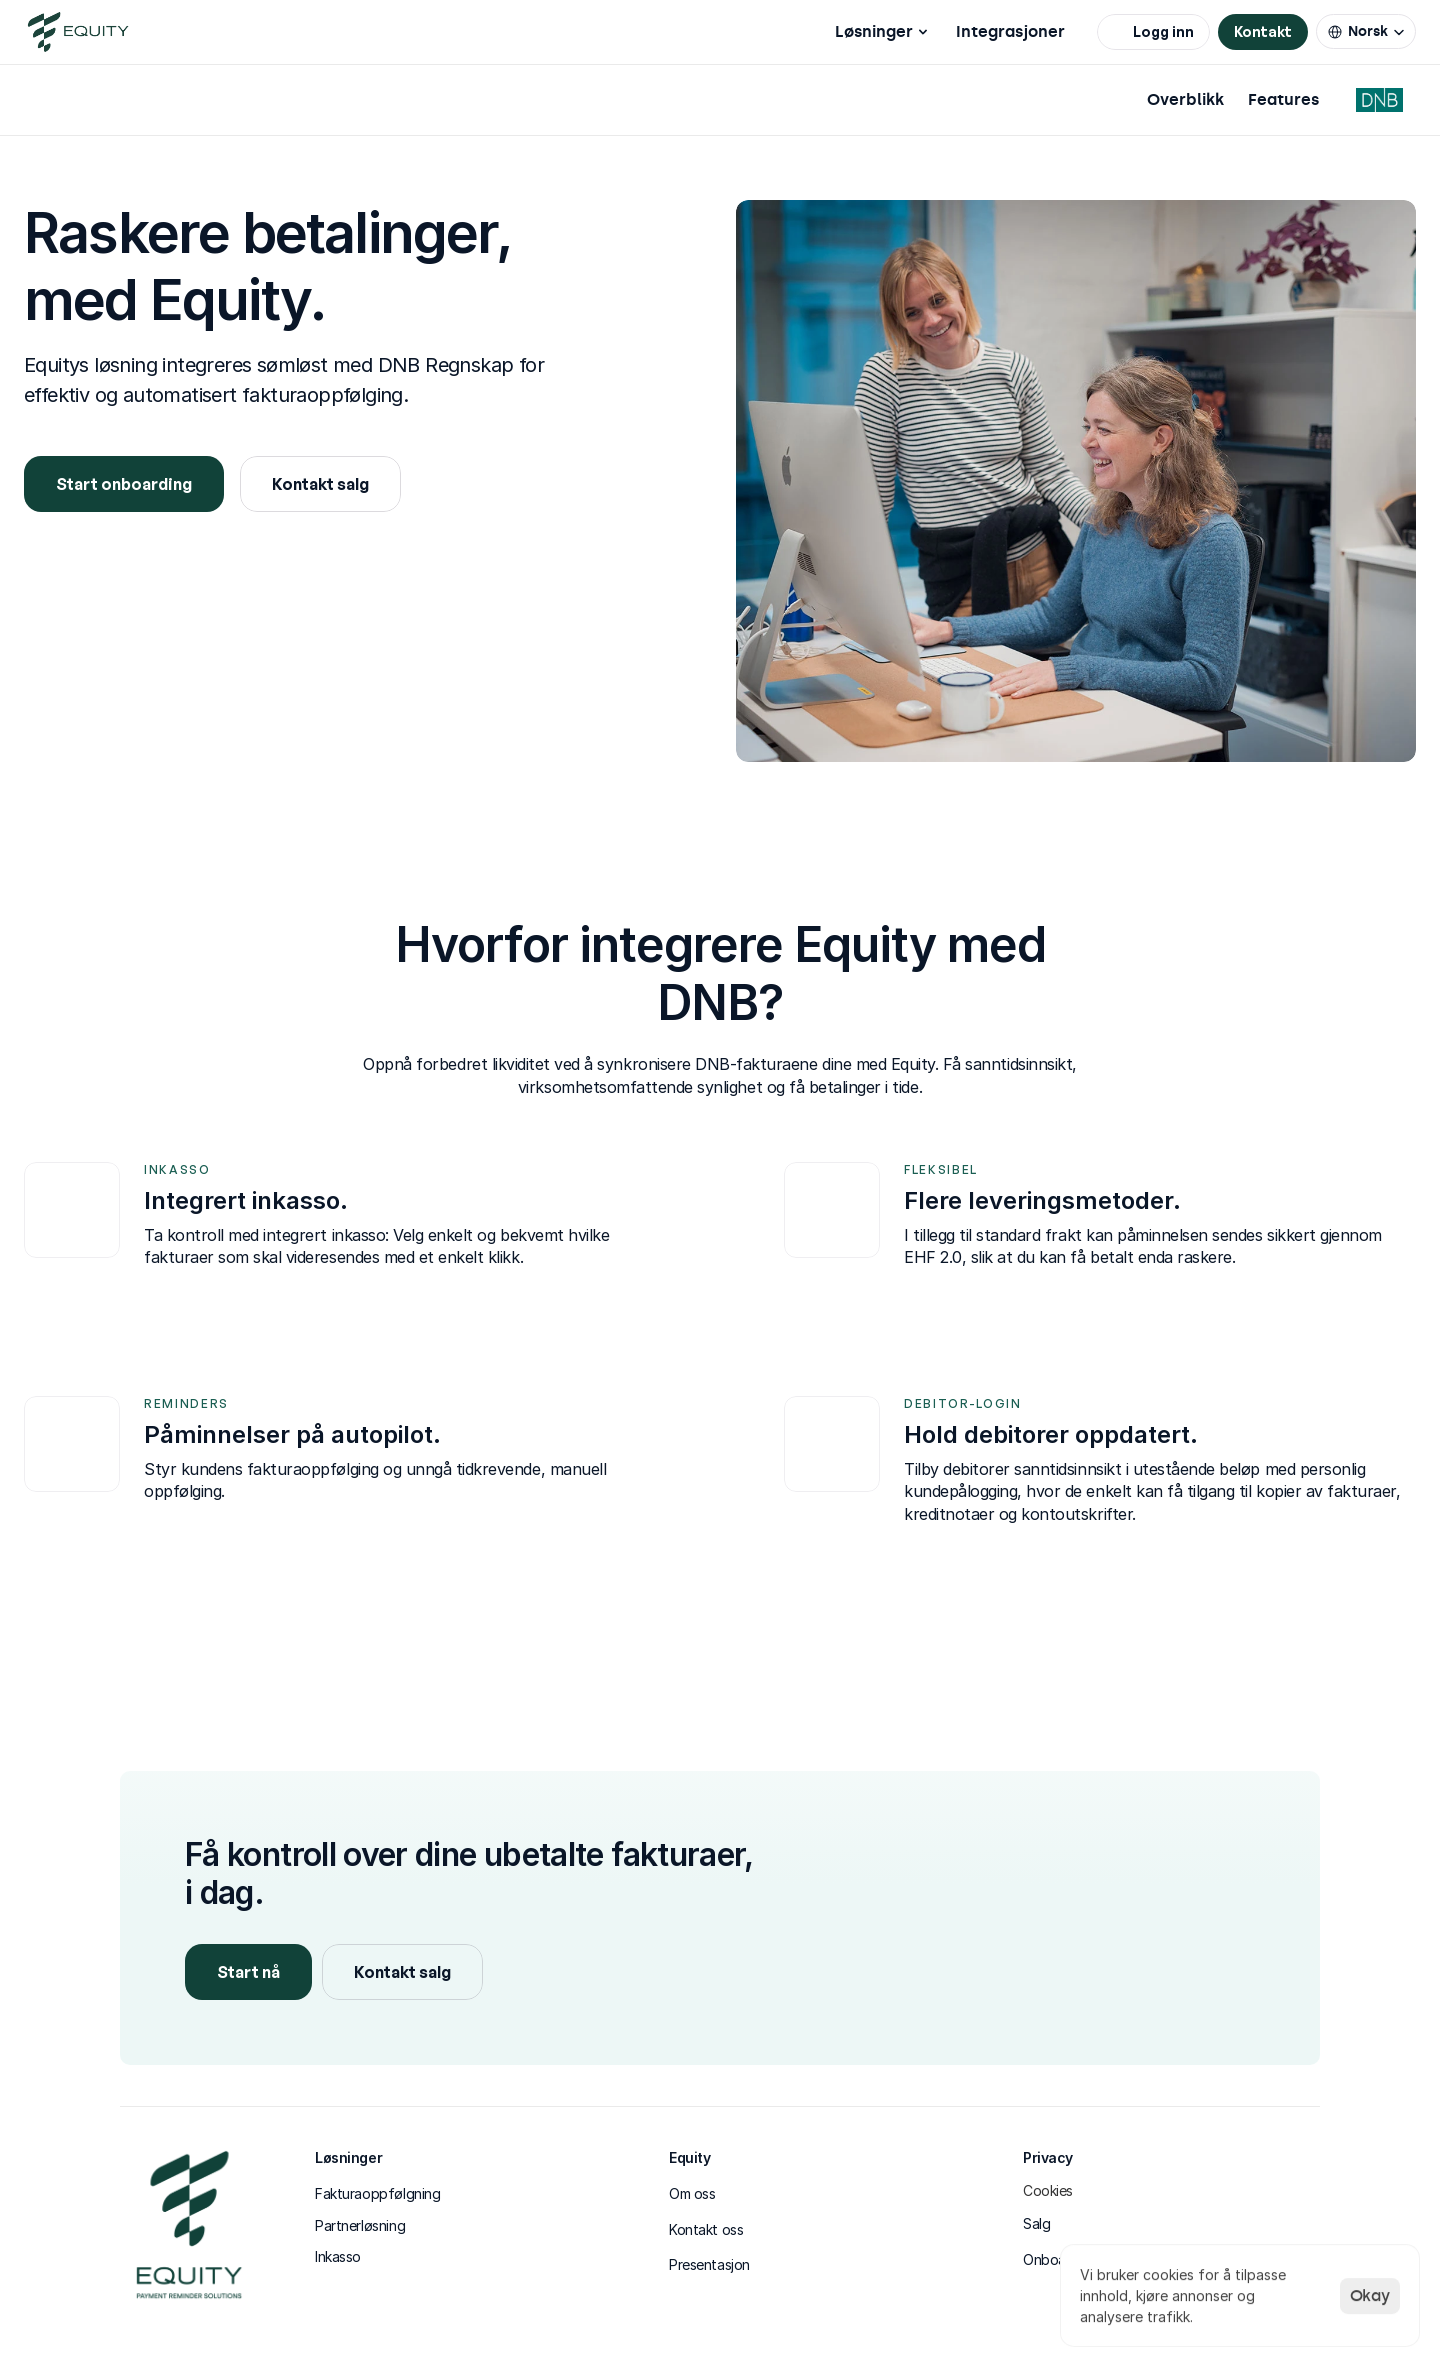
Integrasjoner (1010, 31)
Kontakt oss (706, 2229)
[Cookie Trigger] (1048, 2191)
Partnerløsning (360, 2225)
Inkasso (338, 2256)
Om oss (692, 2193)
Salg (1036, 2223)
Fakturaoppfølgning (377, 2193)
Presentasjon (709, 2264)
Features (1283, 99)
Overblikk (1185, 99)
